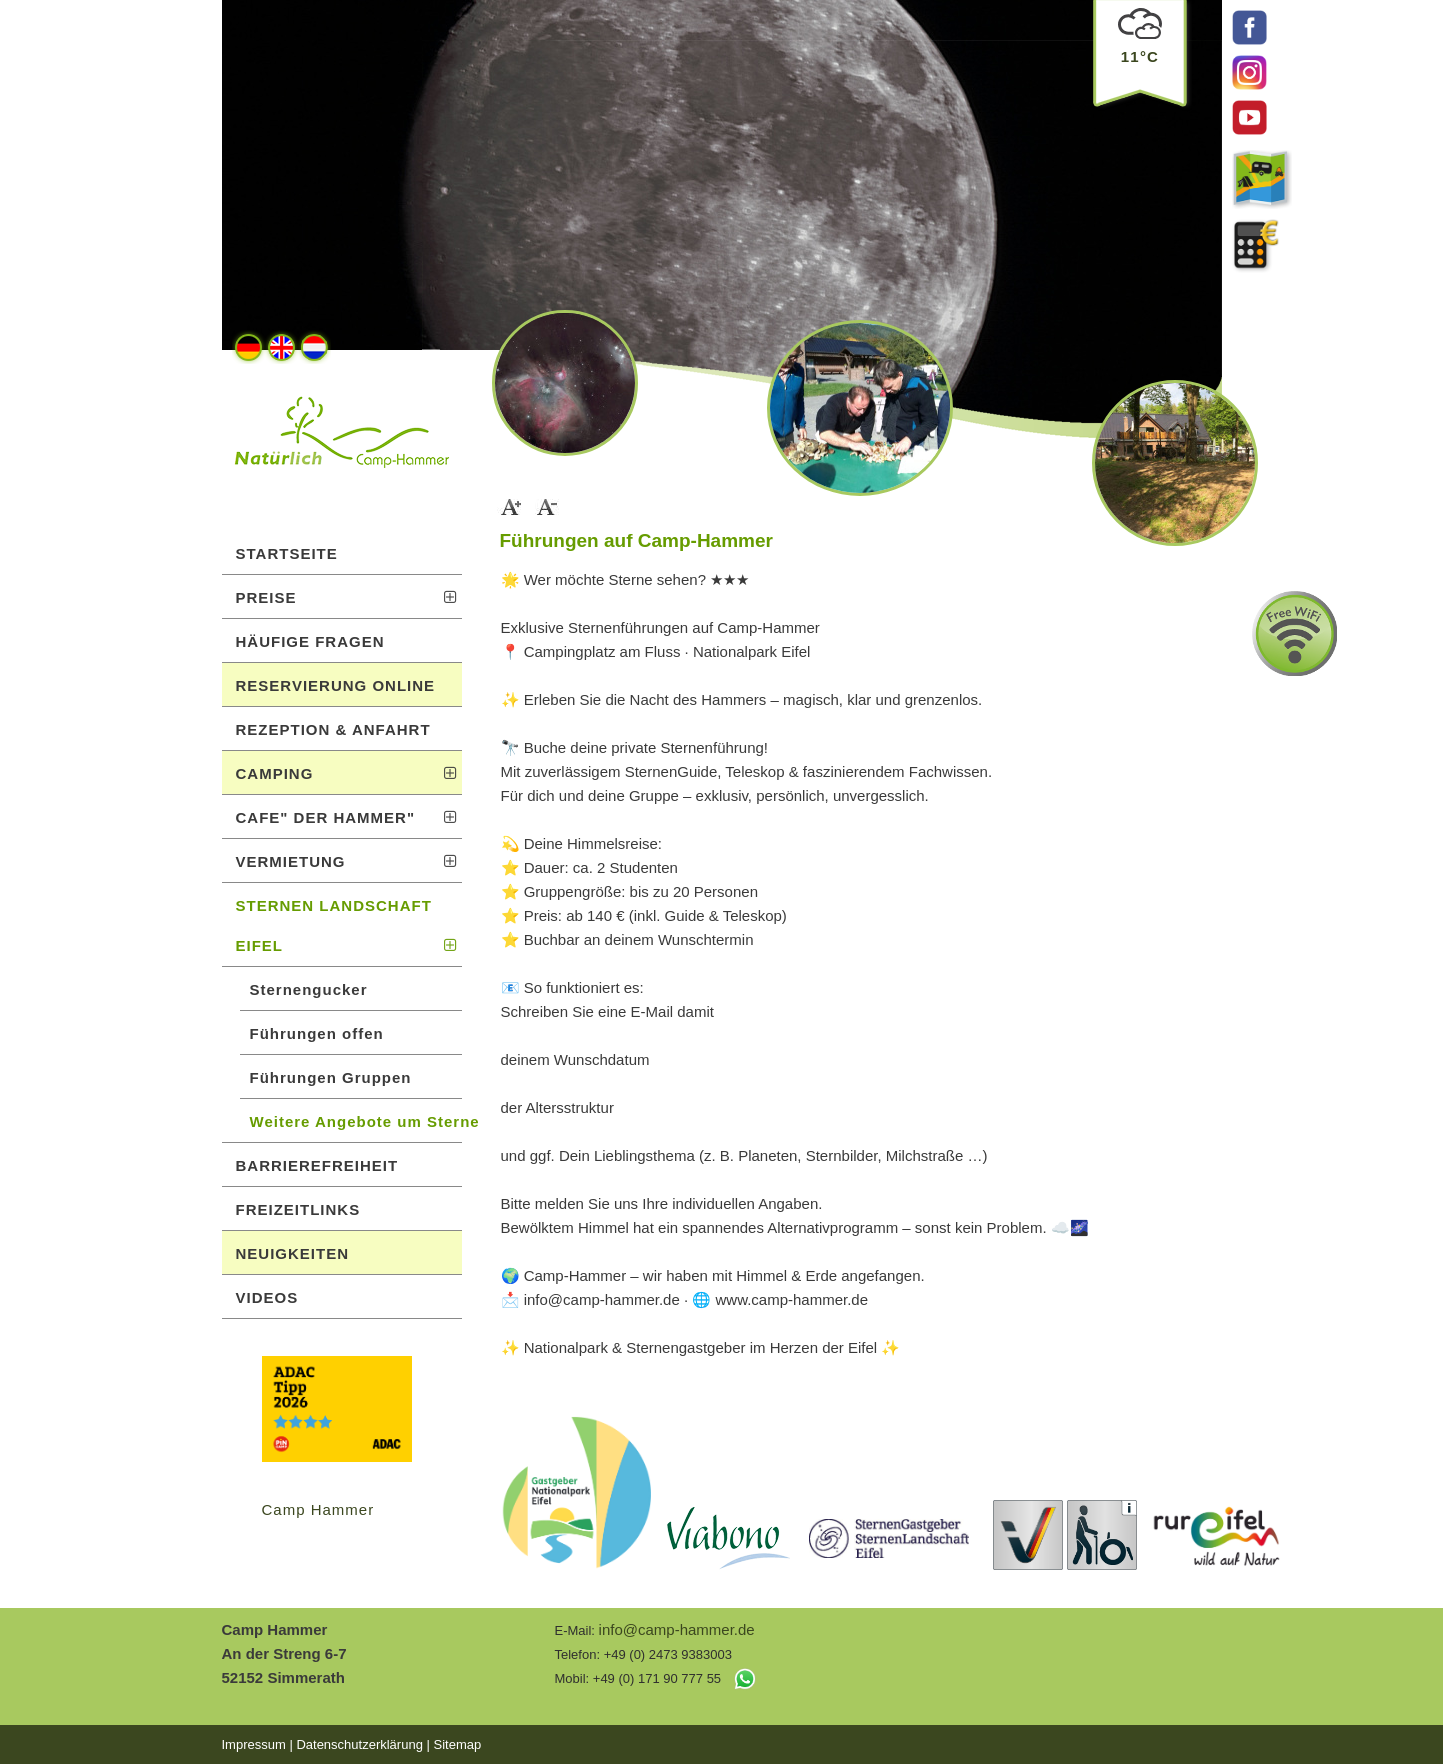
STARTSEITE (287, 553)
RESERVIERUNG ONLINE (336, 685)
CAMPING (347, 773)
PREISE (347, 597)
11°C (1140, 49)
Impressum (254, 1744)
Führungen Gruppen (331, 1077)
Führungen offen (317, 1033)
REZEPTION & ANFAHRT (333, 729)
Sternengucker (309, 989)
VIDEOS (267, 1297)
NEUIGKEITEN (293, 1253)
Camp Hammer (318, 1509)
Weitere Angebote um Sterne (356, 1121)
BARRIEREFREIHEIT (317, 1165)
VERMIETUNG (347, 861)
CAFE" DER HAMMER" (347, 817)
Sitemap (457, 1744)
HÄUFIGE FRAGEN (310, 641)
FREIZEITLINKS (298, 1209)
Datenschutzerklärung (359, 1744)
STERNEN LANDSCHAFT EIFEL (347, 925)
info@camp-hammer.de (677, 1629)
